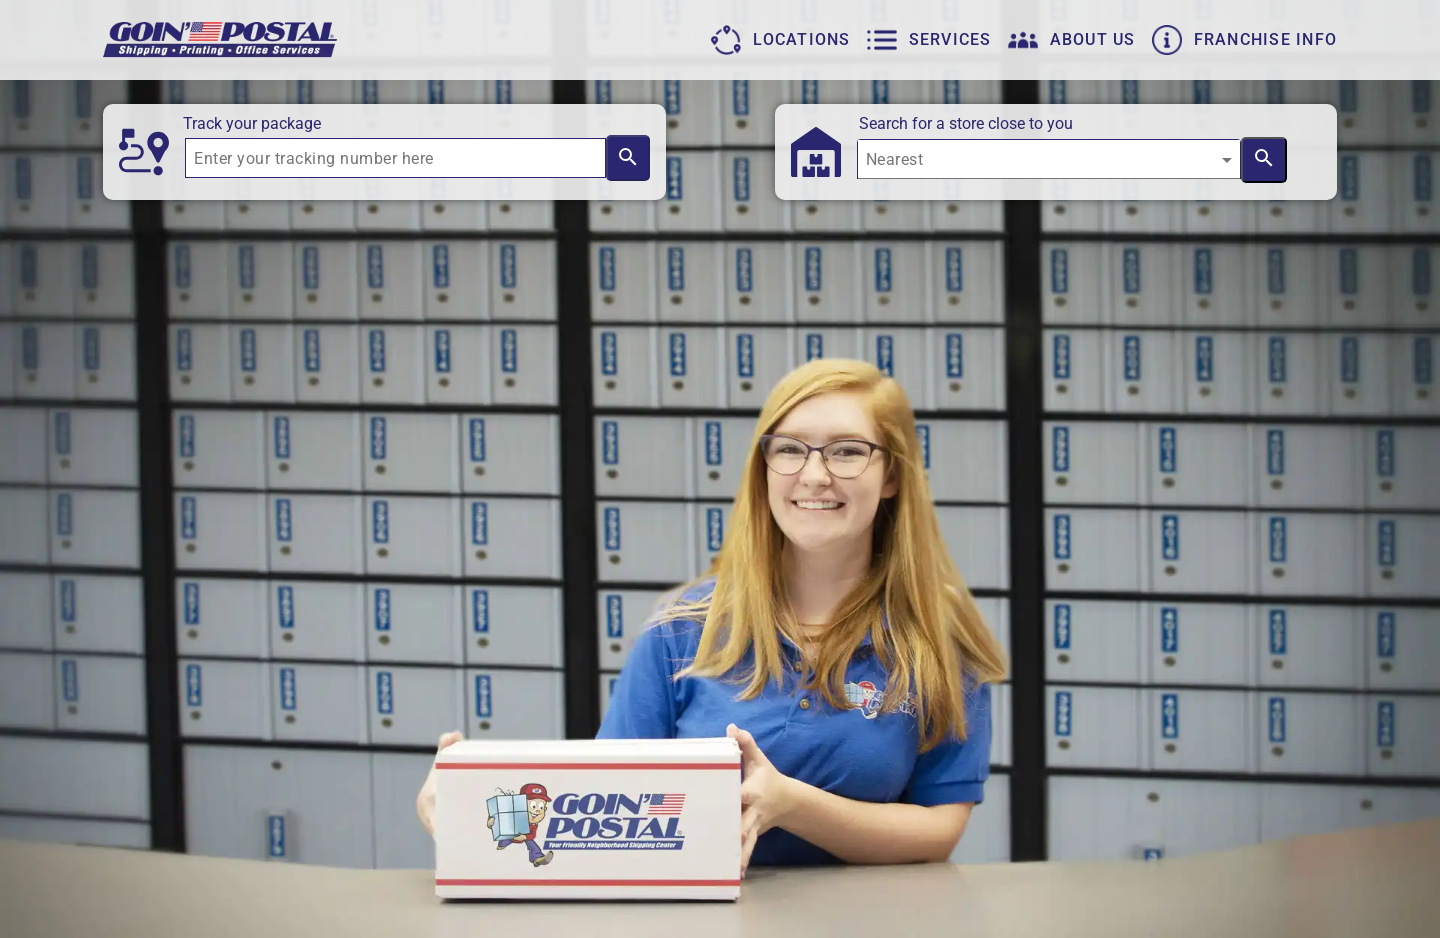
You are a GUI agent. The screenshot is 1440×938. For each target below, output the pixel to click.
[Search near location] (1264, 160)
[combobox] (1049, 167)
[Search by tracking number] (627, 158)
